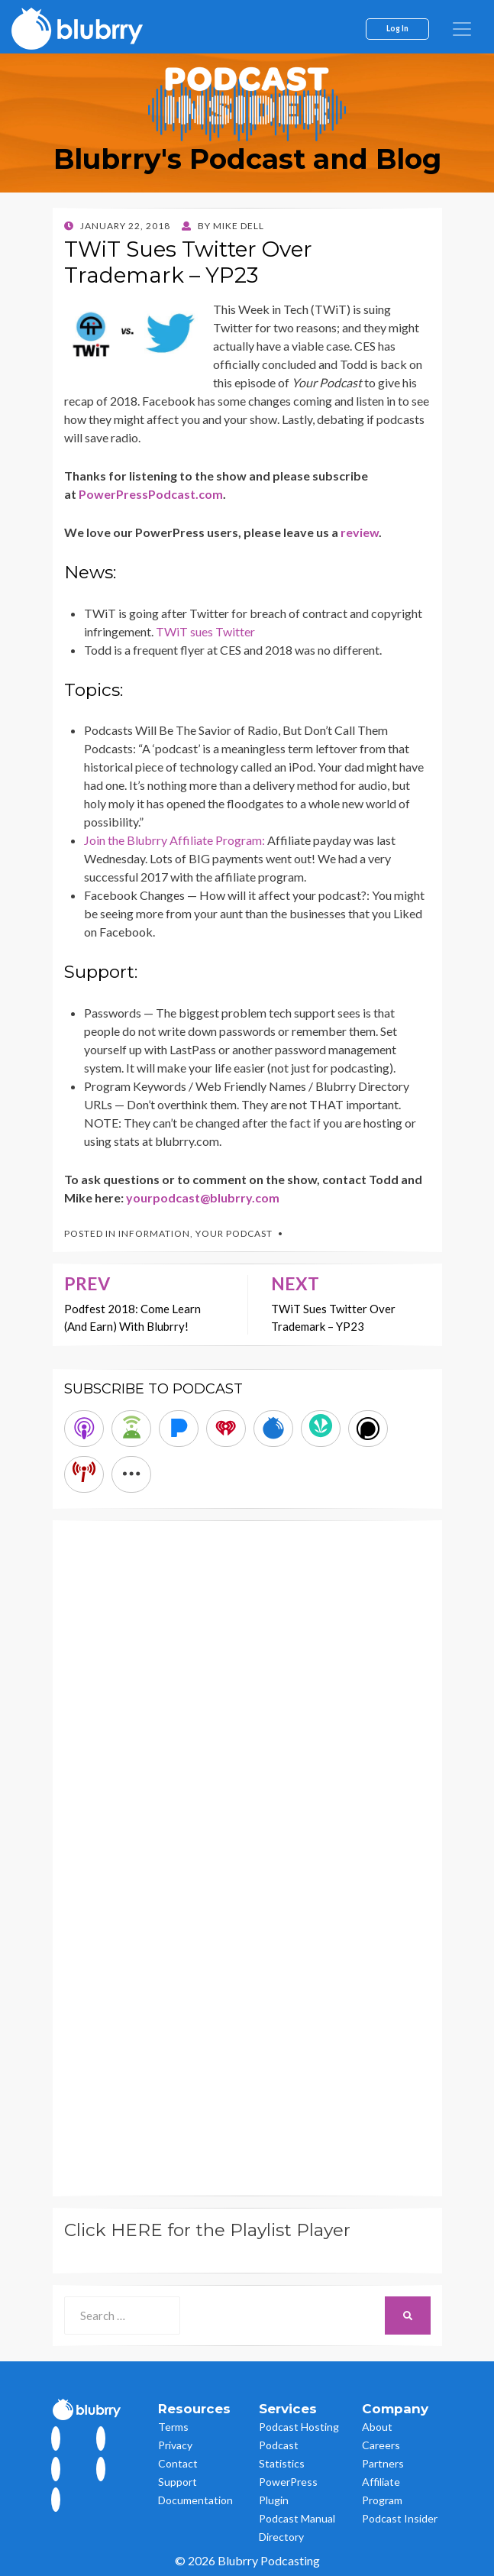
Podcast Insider (399, 2518)
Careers (381, 2444)
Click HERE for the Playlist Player (207, 2230)
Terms (173, 2426)
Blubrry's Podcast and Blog (247, 159)
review (360, 532)
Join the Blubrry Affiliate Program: (175, 840)
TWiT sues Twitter (205, 631)
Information (154, 1233)
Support (177, 2481)
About (377, 2426)
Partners (383, 2463)
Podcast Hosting (299, 2426)
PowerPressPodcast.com (151, 494)
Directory (281, 2536)
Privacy (175, 2444)
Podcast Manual (297, 2518)
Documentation (195, 2499)
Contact (178, 2463)
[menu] (462, 29)
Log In (397, 28)
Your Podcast (234, 1233)
